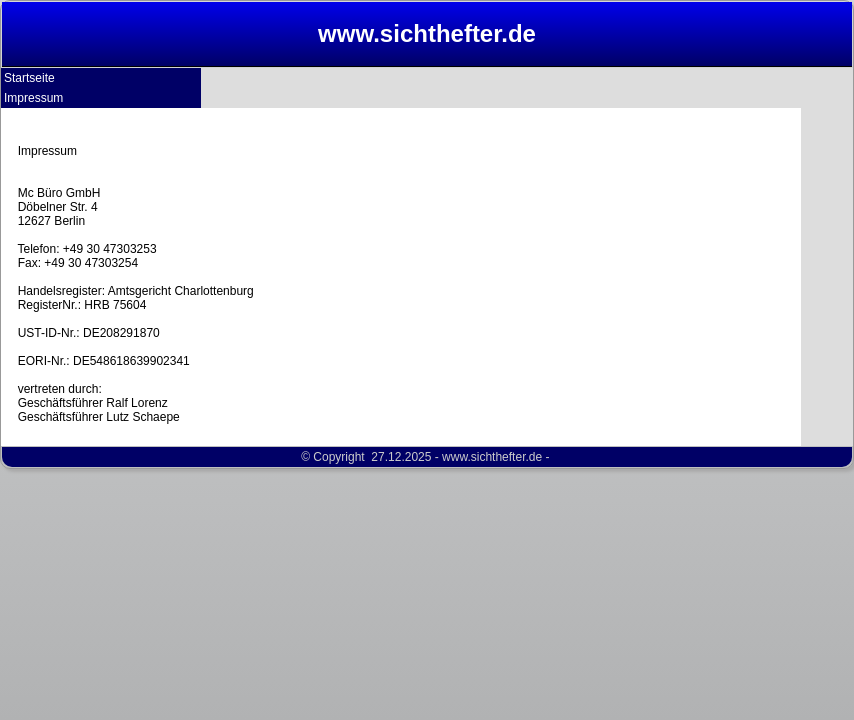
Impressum (33, 98)
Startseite (29, 78)
